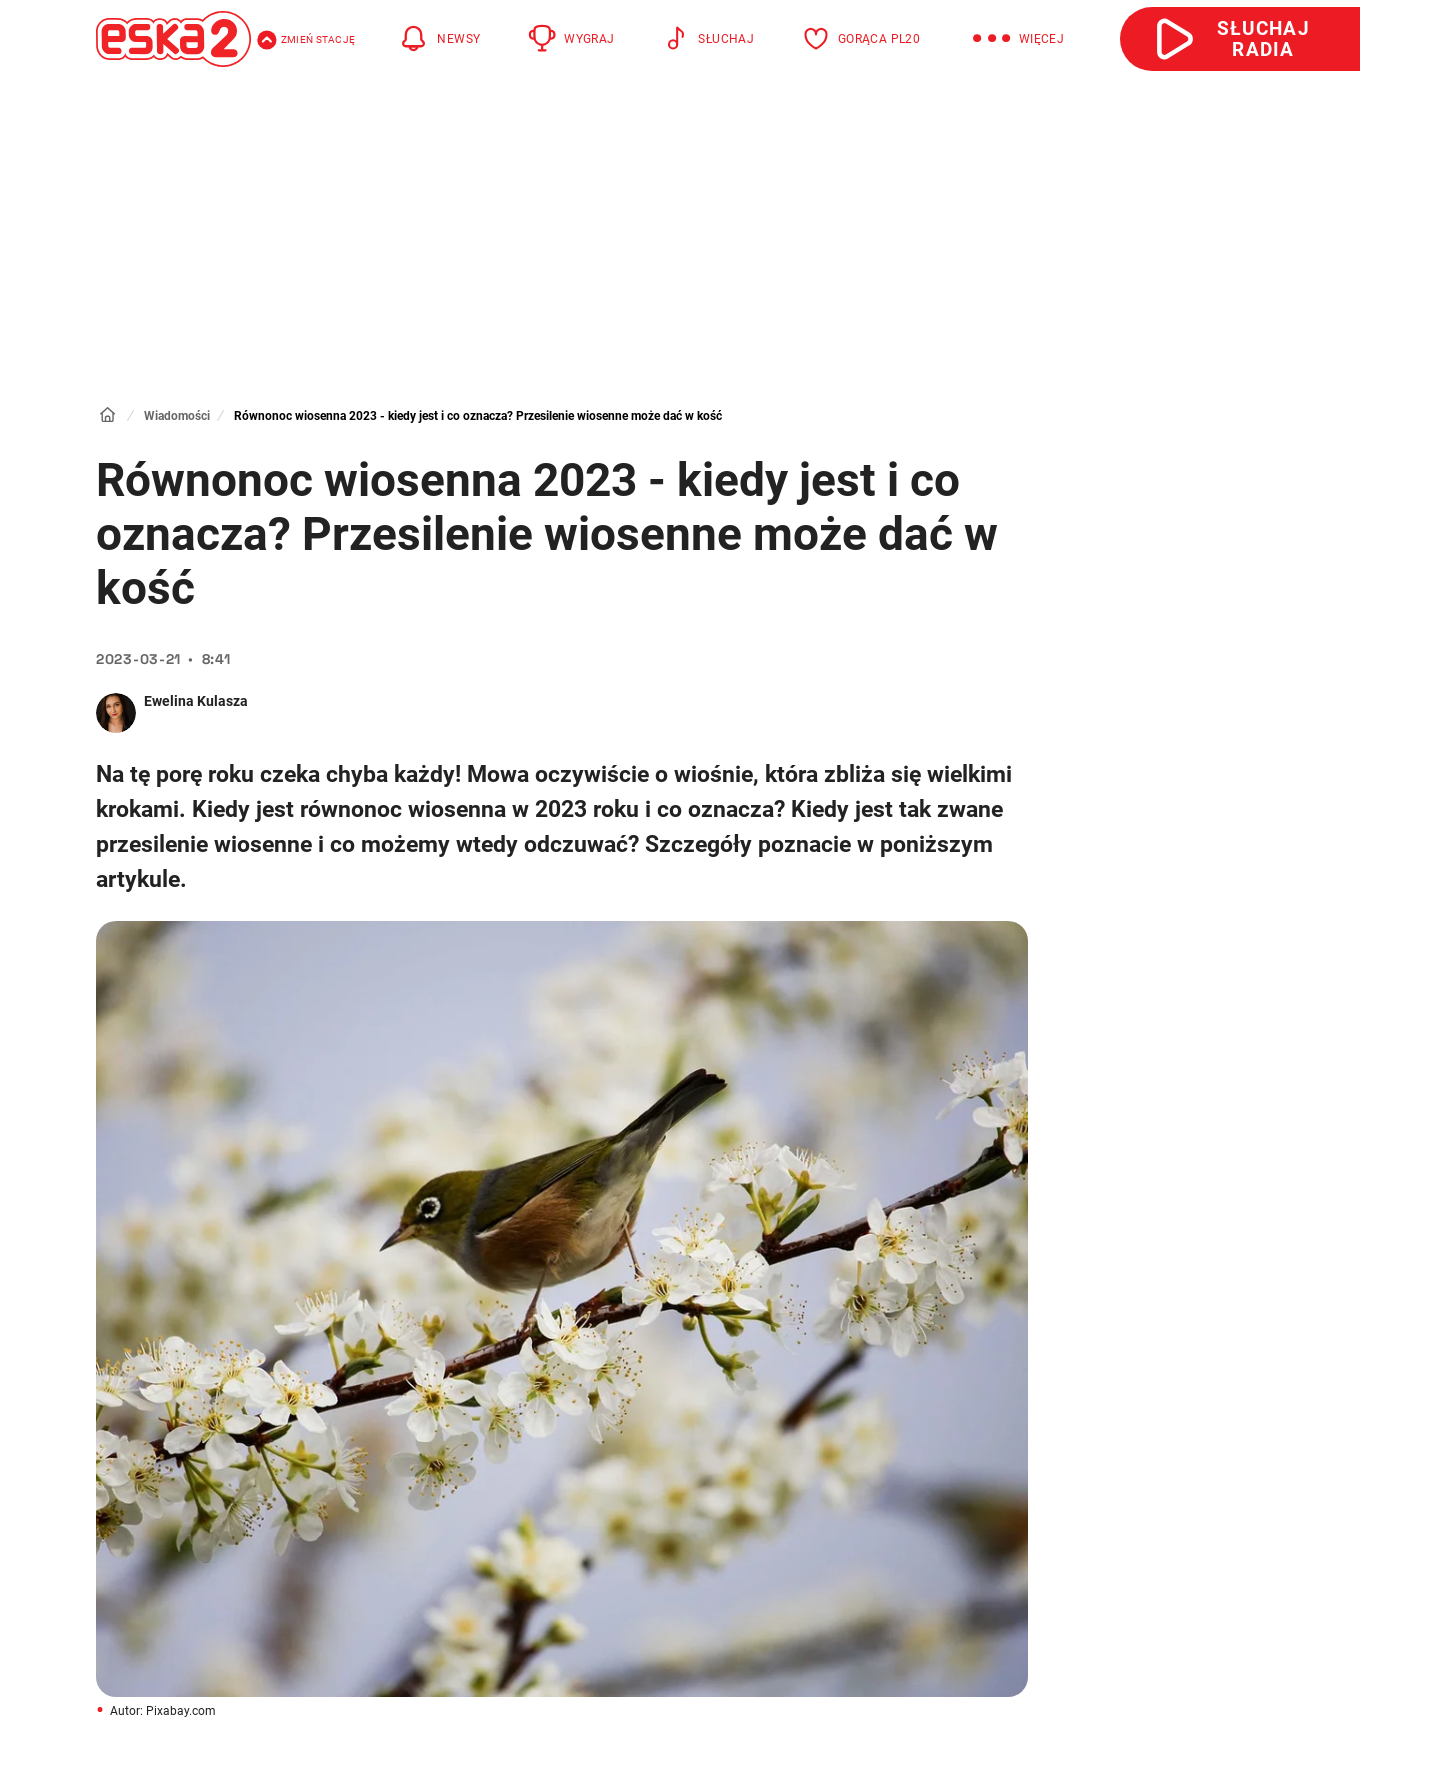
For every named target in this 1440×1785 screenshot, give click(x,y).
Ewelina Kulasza (196, 701)
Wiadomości (177, 416)
